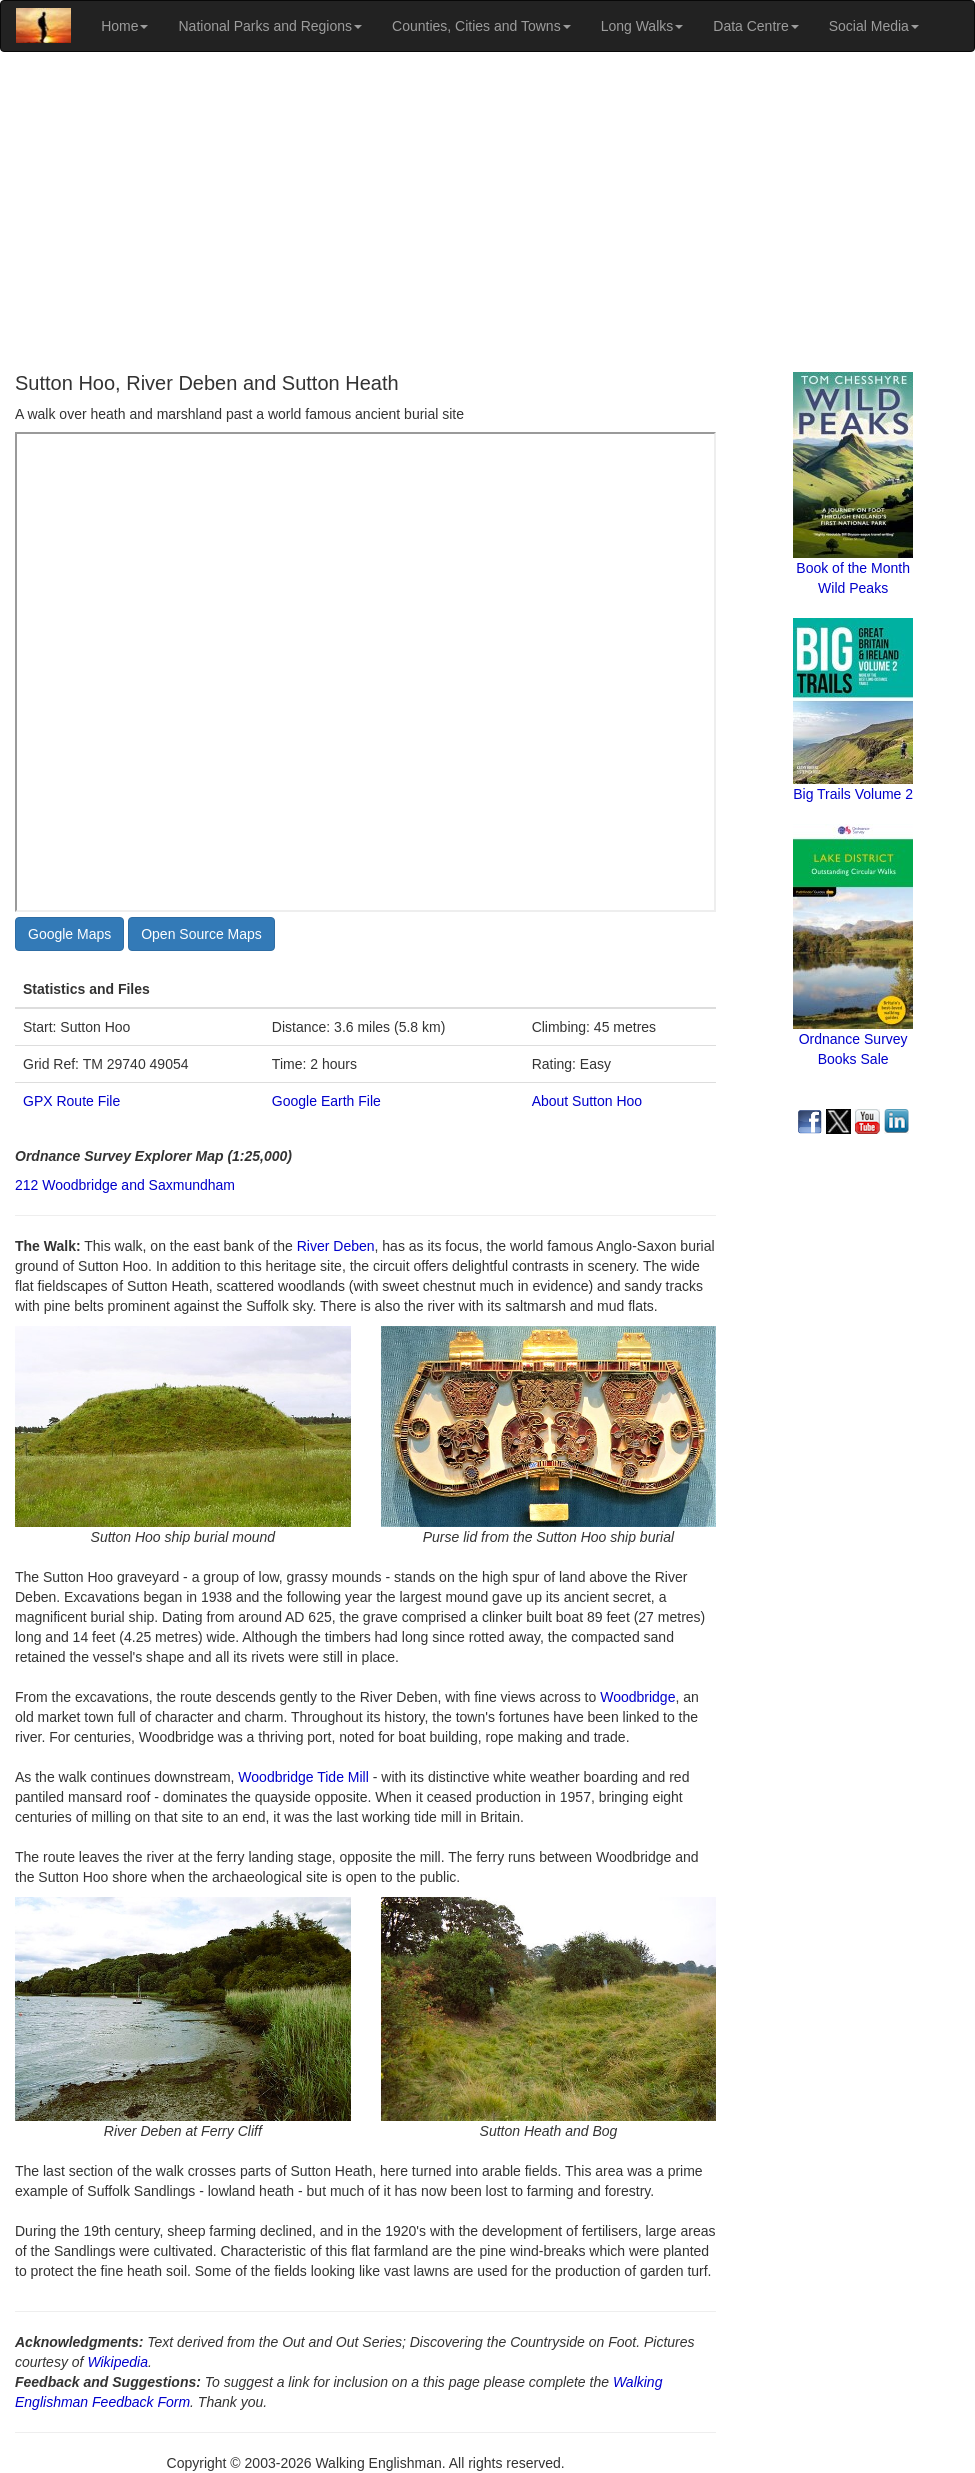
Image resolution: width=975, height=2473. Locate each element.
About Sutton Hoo (587, 1101)
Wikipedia (117, 2362)
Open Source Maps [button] (201, 934)
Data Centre (755, 26)
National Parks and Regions (270, 26)
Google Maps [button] (69, 934)
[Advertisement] (487, 212)
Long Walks (642, 26)
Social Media (874, 26)
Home (124, 26)
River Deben (336, 1246)
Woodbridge (637, 1697)
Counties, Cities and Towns (481, 26)
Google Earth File (326, 1101)
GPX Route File (71, 1101)
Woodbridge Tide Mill (303, 1777)
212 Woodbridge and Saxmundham (125, 1185)
